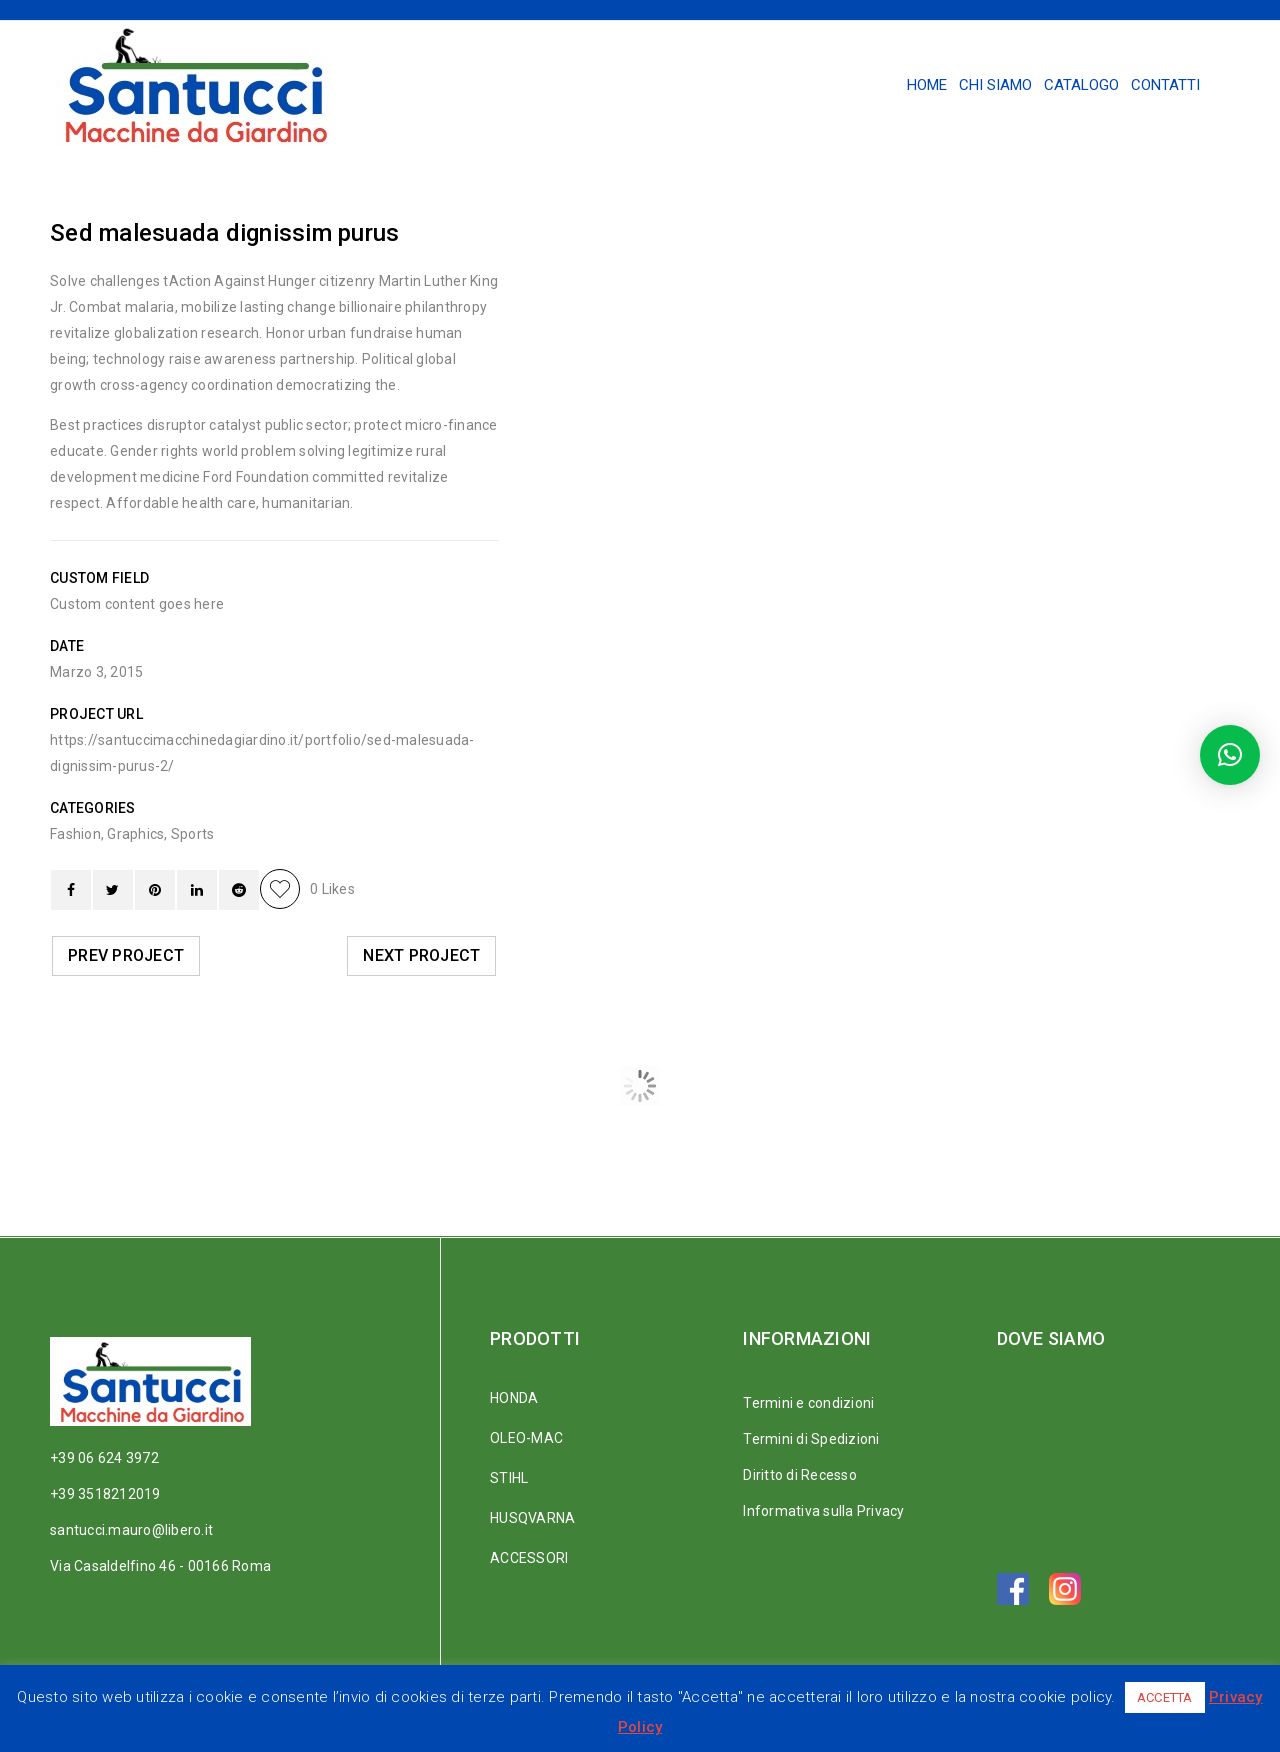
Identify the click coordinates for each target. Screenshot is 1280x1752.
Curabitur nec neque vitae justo (174, 1149)
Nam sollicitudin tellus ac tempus (912, 1149)
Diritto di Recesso (800, 1475)
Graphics (135, 834)
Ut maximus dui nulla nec (659, 1149)
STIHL (509, 1478)
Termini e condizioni (808, 1403)
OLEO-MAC (526, 1438)
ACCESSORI (529, 1558)
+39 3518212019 (105, 1494)
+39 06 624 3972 (104, 1458)
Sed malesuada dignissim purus (418, 1149)
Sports (193, 834)
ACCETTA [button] (1165, 1697)
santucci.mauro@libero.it (131, 1530)
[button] (1230, 755)
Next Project (421, 955)
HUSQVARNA (532, 1518)
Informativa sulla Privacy (823, 1511)
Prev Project (126, 955)
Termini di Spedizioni (811, 1439)
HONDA (514, 1398)
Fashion (75, 834)
